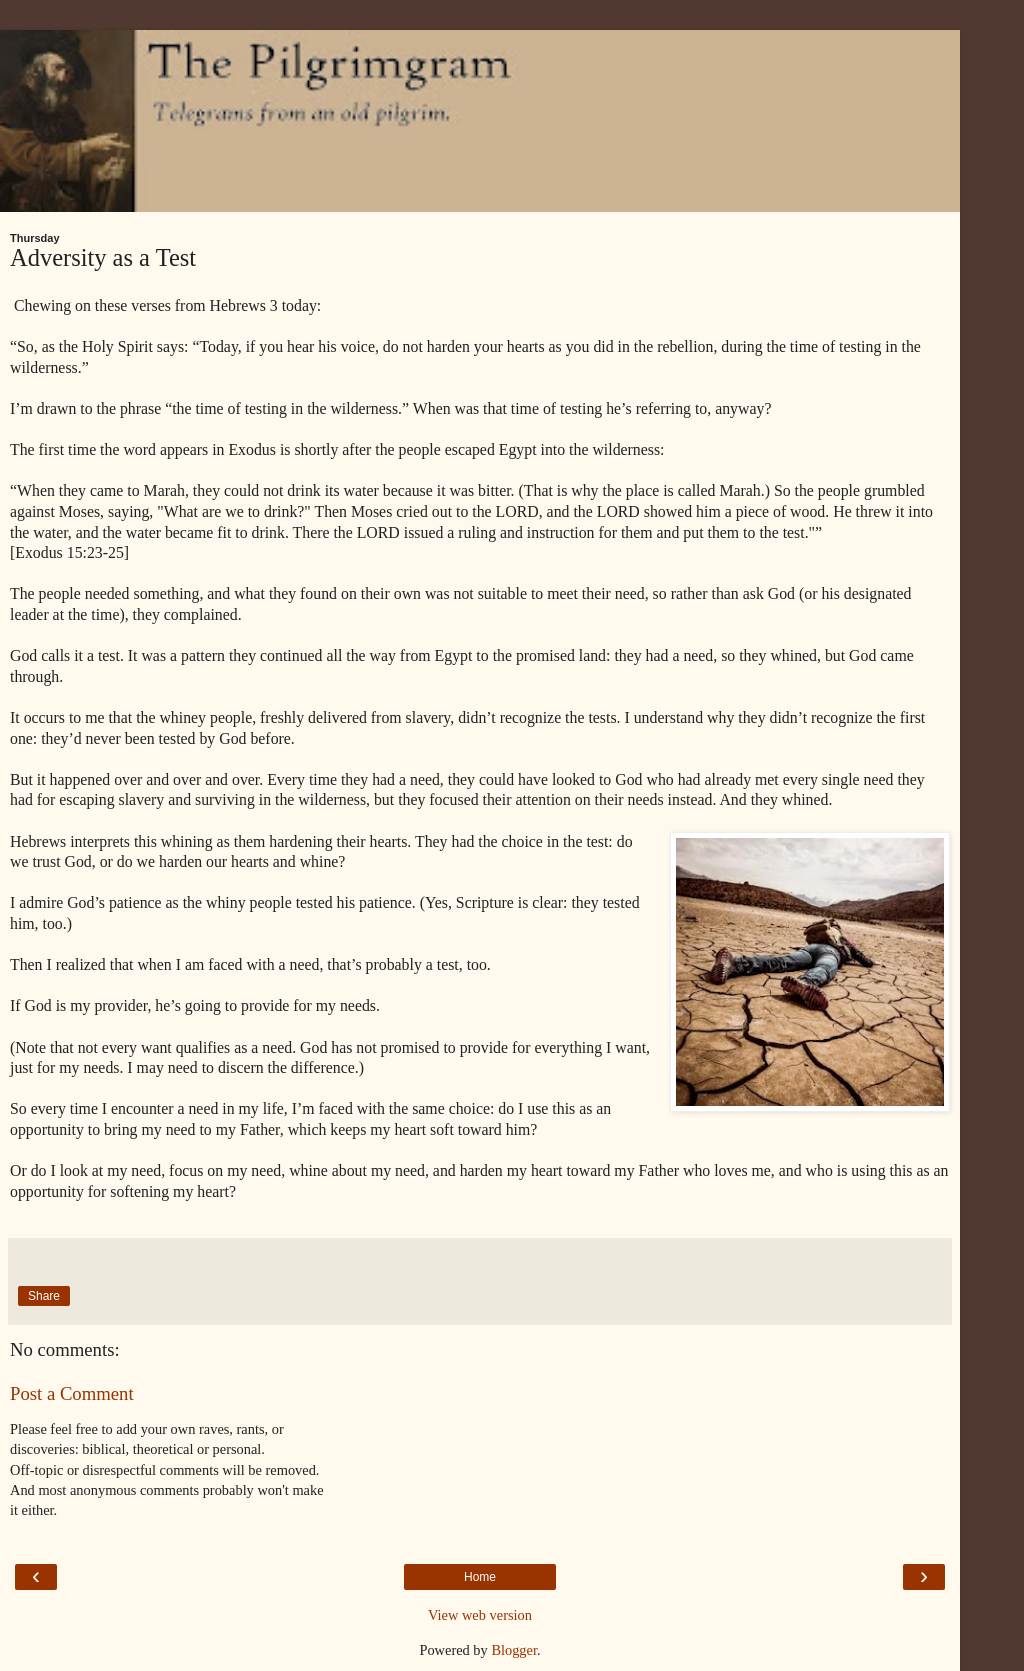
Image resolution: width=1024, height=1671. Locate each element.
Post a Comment (72, 1393)
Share (44, 1296)
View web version (480, 1615)
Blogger (514, 1650)
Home (480, 1577)
